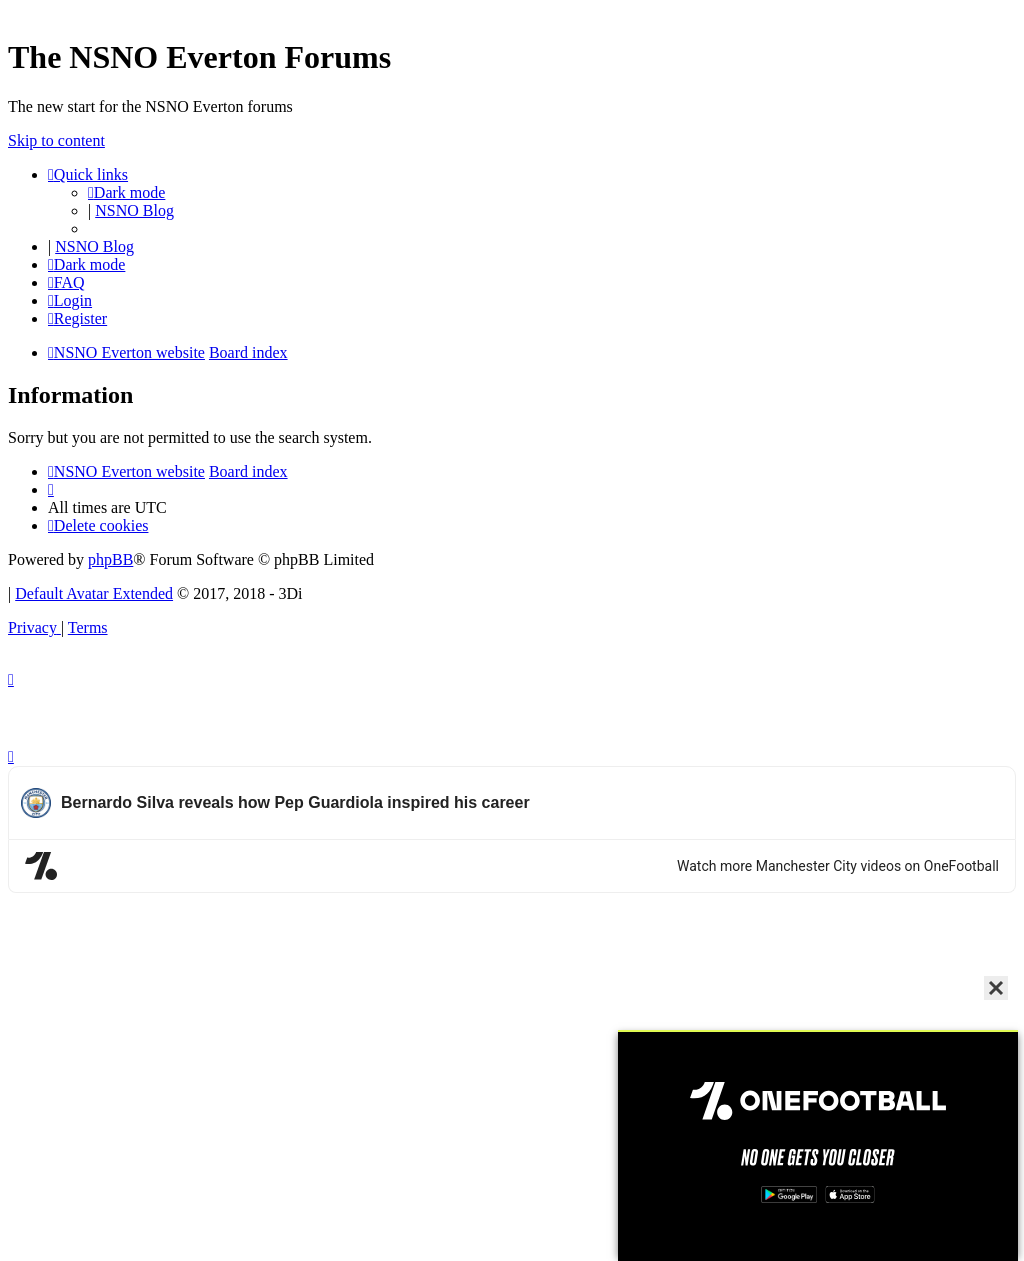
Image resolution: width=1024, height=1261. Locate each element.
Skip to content (56, 140)
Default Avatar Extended (94, 593)
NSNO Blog (134, 210)
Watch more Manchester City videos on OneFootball (838, 866)
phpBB (110, 559)
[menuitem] (66, 282)
